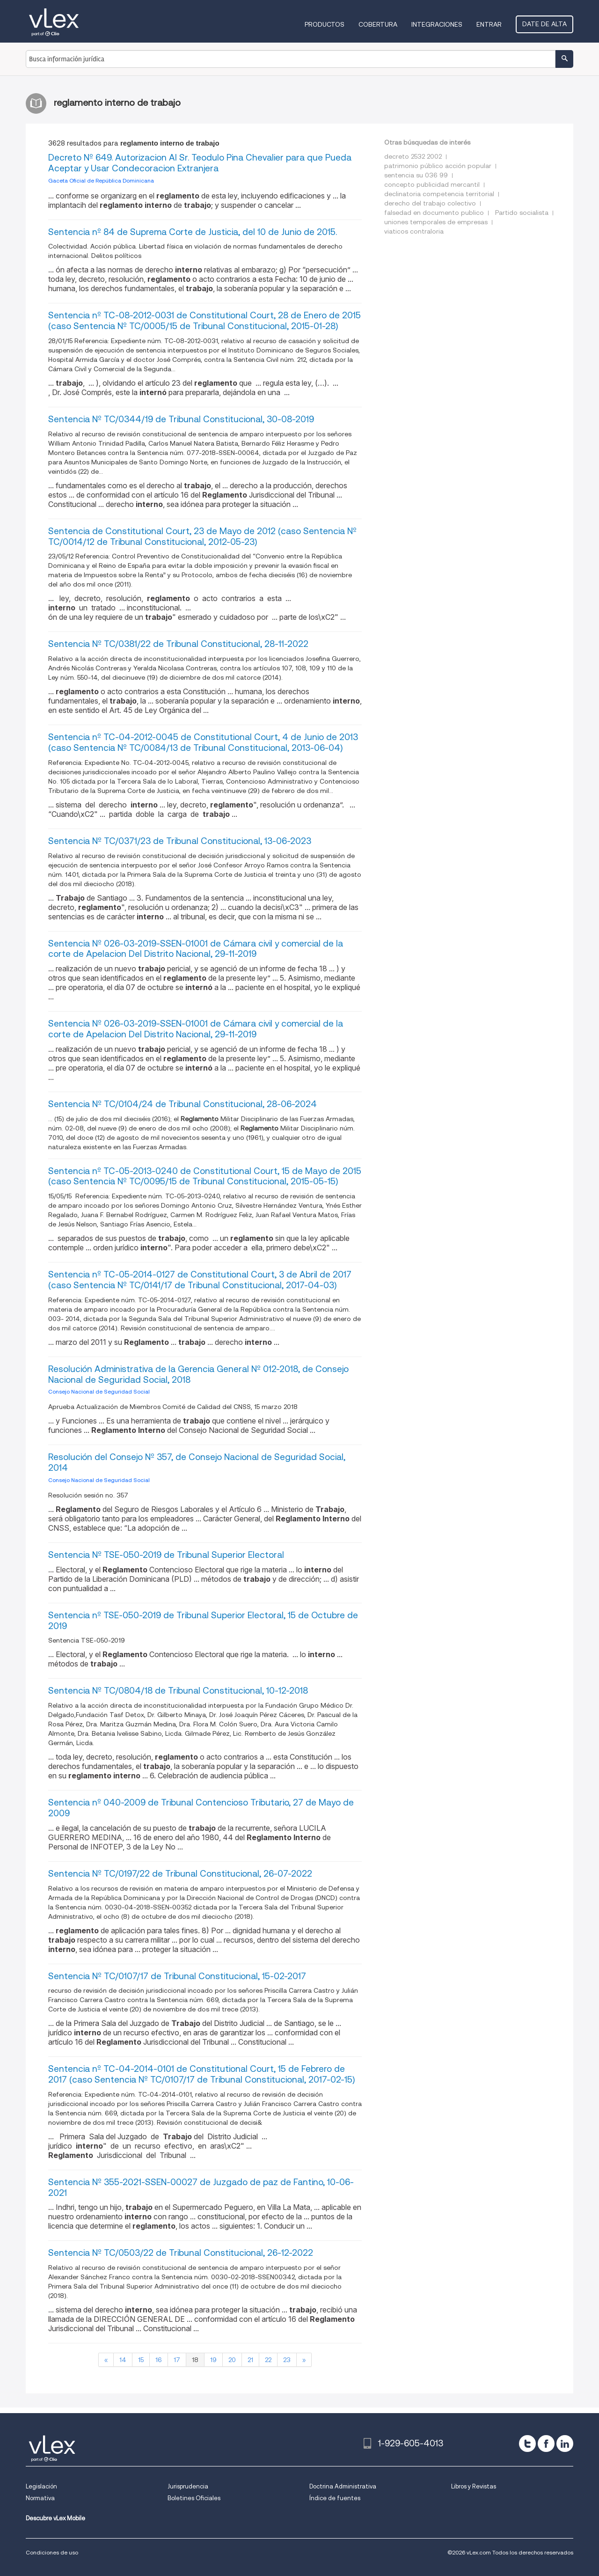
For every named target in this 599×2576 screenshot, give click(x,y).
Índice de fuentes (334, 2498)
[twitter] (527, 2443)
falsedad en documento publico (434, 212)
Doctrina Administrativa (342, 2486)
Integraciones (436, 24)
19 (213, 2359)
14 (122, 2359)
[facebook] (546, 2443)
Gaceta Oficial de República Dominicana (101, 180)
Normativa (40, 2498)
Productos (324, 24)
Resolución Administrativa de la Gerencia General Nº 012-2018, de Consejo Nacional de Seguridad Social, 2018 (198, 1374)
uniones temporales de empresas (436, 222)
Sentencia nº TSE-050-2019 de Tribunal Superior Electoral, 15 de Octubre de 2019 (203, 1620)
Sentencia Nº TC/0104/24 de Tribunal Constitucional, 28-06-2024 (182, 1104)
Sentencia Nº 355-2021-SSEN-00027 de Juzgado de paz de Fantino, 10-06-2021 (201, 2187)
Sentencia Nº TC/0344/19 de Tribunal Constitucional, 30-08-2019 (181, 419)
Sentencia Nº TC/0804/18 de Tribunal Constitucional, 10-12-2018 (178, 1690)
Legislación (41, 2486)
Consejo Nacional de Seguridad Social (99, 1391)
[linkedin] (564, 2443)
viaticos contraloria (414, 231)
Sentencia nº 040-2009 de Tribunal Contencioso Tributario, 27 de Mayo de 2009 (201, 1808)
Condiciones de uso (52, 2552)
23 (287, 2359)
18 (195, 2359)
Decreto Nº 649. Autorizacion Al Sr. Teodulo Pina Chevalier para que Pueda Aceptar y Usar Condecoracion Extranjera (199, 163)
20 (232, 2359)
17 (177, 2359)
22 (268, 2359)
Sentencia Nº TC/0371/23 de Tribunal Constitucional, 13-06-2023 (179, 841)
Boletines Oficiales (194, 2498)
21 (250, 2359)
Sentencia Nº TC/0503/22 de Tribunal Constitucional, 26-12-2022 (180, 2253)
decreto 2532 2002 (413, 156)
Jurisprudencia (188, 2486)
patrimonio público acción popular (437, 165)
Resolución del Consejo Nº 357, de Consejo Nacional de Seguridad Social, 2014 (196, 1462)
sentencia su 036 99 (416, 175)
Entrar (489, 24)
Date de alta (544, 24)
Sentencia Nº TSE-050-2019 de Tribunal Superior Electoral (166, 1555)
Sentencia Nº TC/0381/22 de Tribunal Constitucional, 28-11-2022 (178, 644)
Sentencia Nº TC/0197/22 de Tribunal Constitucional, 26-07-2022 (180, 1874)
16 (158, 2359)
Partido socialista (521, 212)
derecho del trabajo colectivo (430, 203)
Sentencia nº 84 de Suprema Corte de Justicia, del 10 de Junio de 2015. (192, 232)
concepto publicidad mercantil (432, 184)
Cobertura (377, 24)
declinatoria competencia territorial (439, 194)
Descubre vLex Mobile (55, 2518)
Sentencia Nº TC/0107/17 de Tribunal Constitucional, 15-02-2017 (177, 1976)
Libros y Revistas (473, 2486)
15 (141, 2359)
